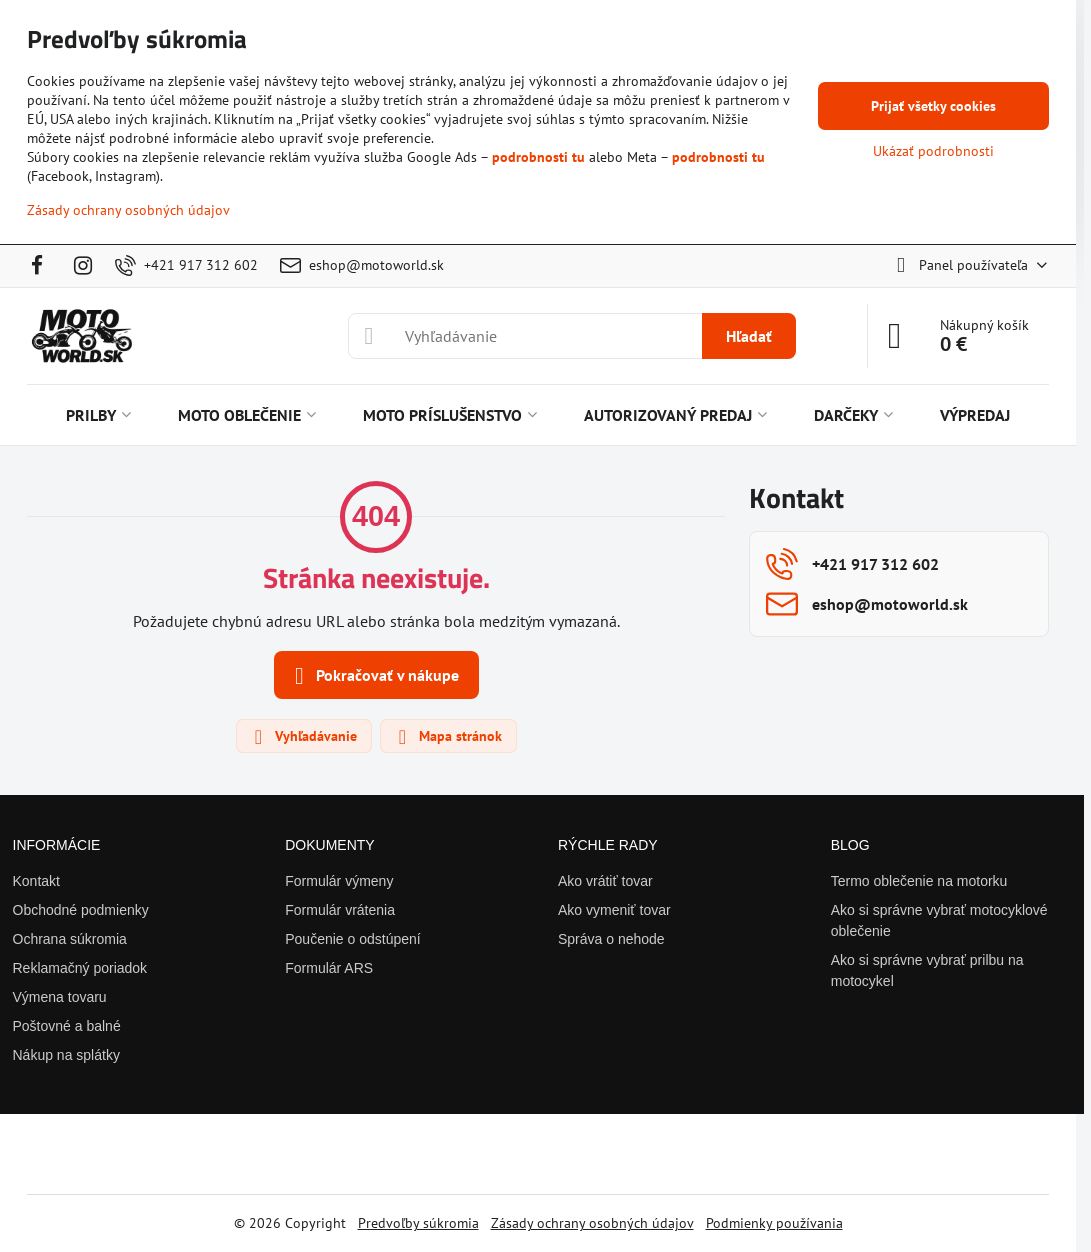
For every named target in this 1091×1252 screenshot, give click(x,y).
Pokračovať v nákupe (373, 676)
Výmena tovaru (60, 997)
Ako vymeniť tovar (614, 910)
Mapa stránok (447, 737)
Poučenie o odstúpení (352, 939)
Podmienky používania (774, 1223)
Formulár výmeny (339, 881)
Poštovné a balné (67, 1026)
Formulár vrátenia (340, 910)
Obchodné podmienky (81, 910)
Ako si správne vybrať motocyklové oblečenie (939, 920)
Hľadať (749, 336)
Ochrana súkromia (70, 939)
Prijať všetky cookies (933, 106)
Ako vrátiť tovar (605, 881)
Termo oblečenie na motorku (919, 881)
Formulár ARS (329, 968)
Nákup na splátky (66, 1055)
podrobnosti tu (538, 157)
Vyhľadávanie (303, 737)
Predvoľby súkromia (418, 1223)
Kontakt (36, 881)
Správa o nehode (611, 939)
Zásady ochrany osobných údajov (592, 1223)
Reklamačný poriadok (80, 968)
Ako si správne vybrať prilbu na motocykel (927, 970)
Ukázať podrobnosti (933, 151)
